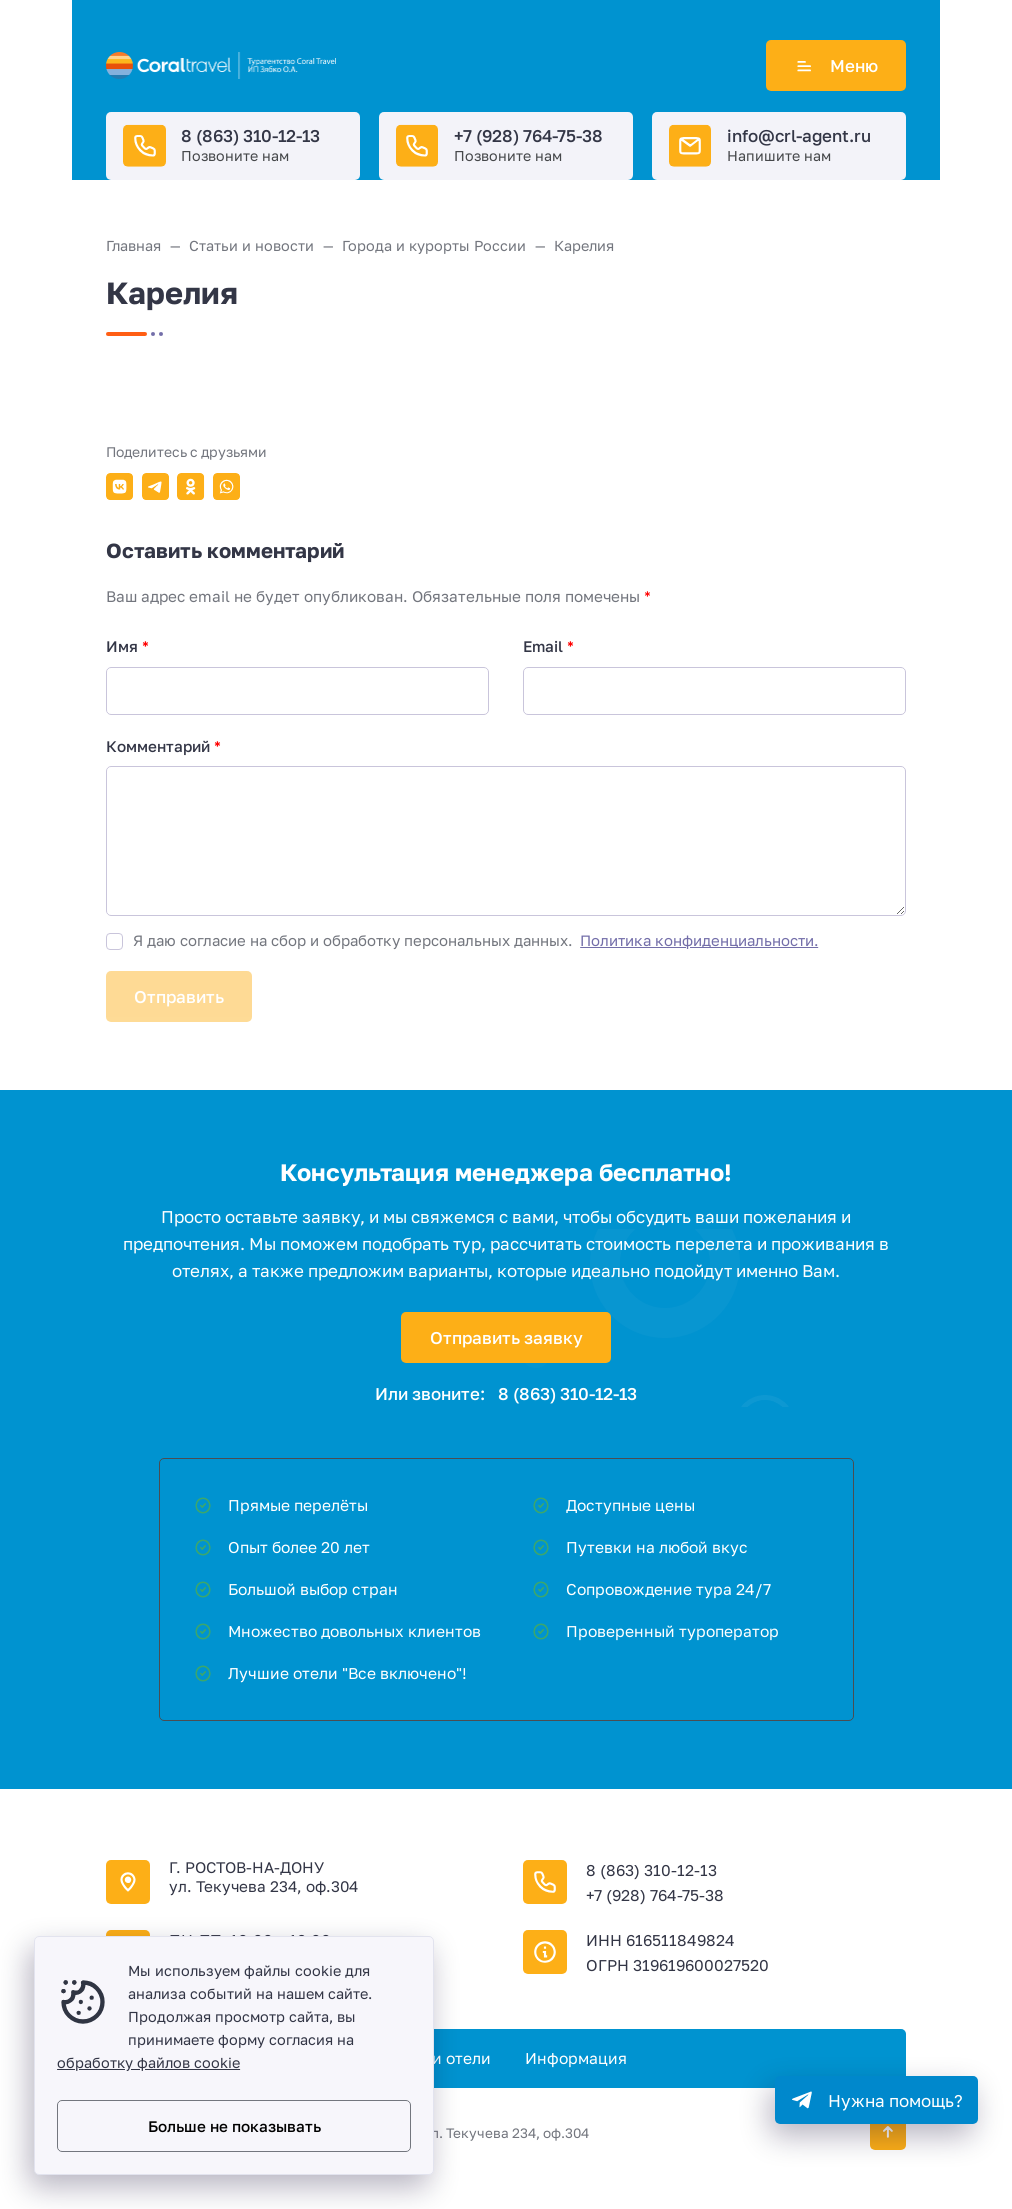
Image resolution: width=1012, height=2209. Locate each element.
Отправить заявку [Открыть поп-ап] (506, 1337)
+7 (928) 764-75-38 (528, 135)
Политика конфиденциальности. (699, 940)
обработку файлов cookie (148, 2062)
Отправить (179, 996)
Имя (127, 646)
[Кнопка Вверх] (888, 2132)
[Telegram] (876, 2100)
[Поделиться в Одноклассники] (190, 486)
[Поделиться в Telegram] (155, 486)
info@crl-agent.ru (799, 135)
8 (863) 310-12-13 (250, 135)
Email (548, 646)
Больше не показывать (234, 2126)
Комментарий (163, 746)
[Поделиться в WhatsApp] (226, 486)
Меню (836, 65)
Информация (576, 2058)
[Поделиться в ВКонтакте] (119, 486)
